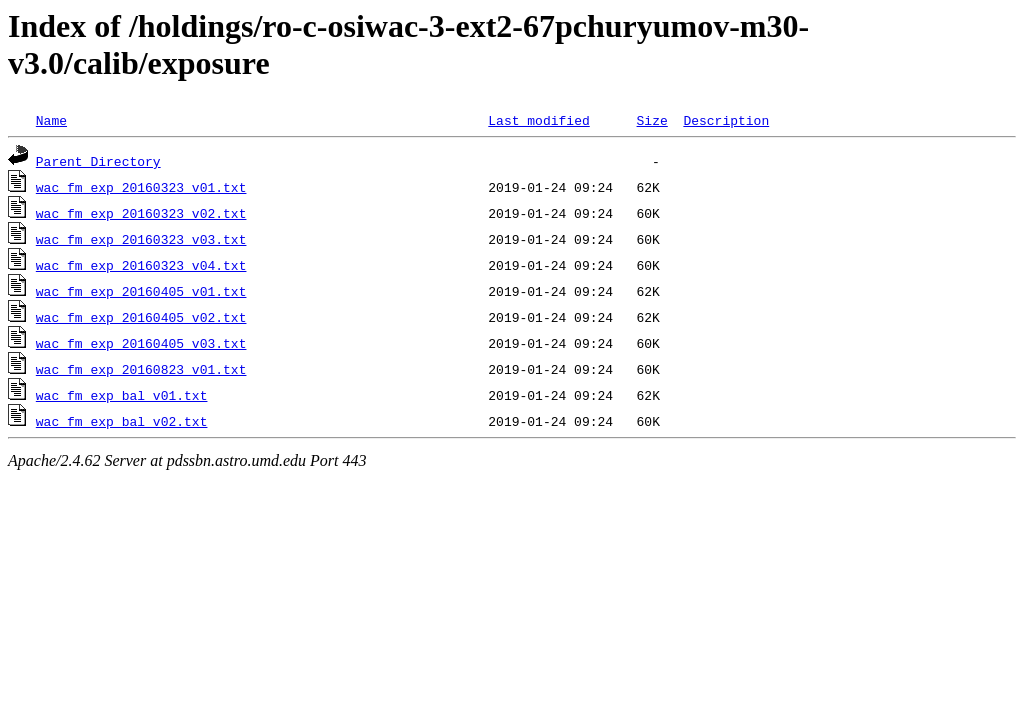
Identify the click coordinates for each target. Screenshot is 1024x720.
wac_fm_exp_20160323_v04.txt (141, 265)
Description (726, 120)
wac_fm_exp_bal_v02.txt (122, 421)
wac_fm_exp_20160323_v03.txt (141, 239)
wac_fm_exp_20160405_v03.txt (141, 343)
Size (651, 120)
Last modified (538, 120)
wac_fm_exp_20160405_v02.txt (141, 317)
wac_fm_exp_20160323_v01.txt (141, 187)
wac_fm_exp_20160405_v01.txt (141, 291)
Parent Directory (98, 161)
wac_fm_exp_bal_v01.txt (122, 395)
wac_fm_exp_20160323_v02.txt (141, 213)
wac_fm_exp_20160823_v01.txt (141, 369)
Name (51, 120)
